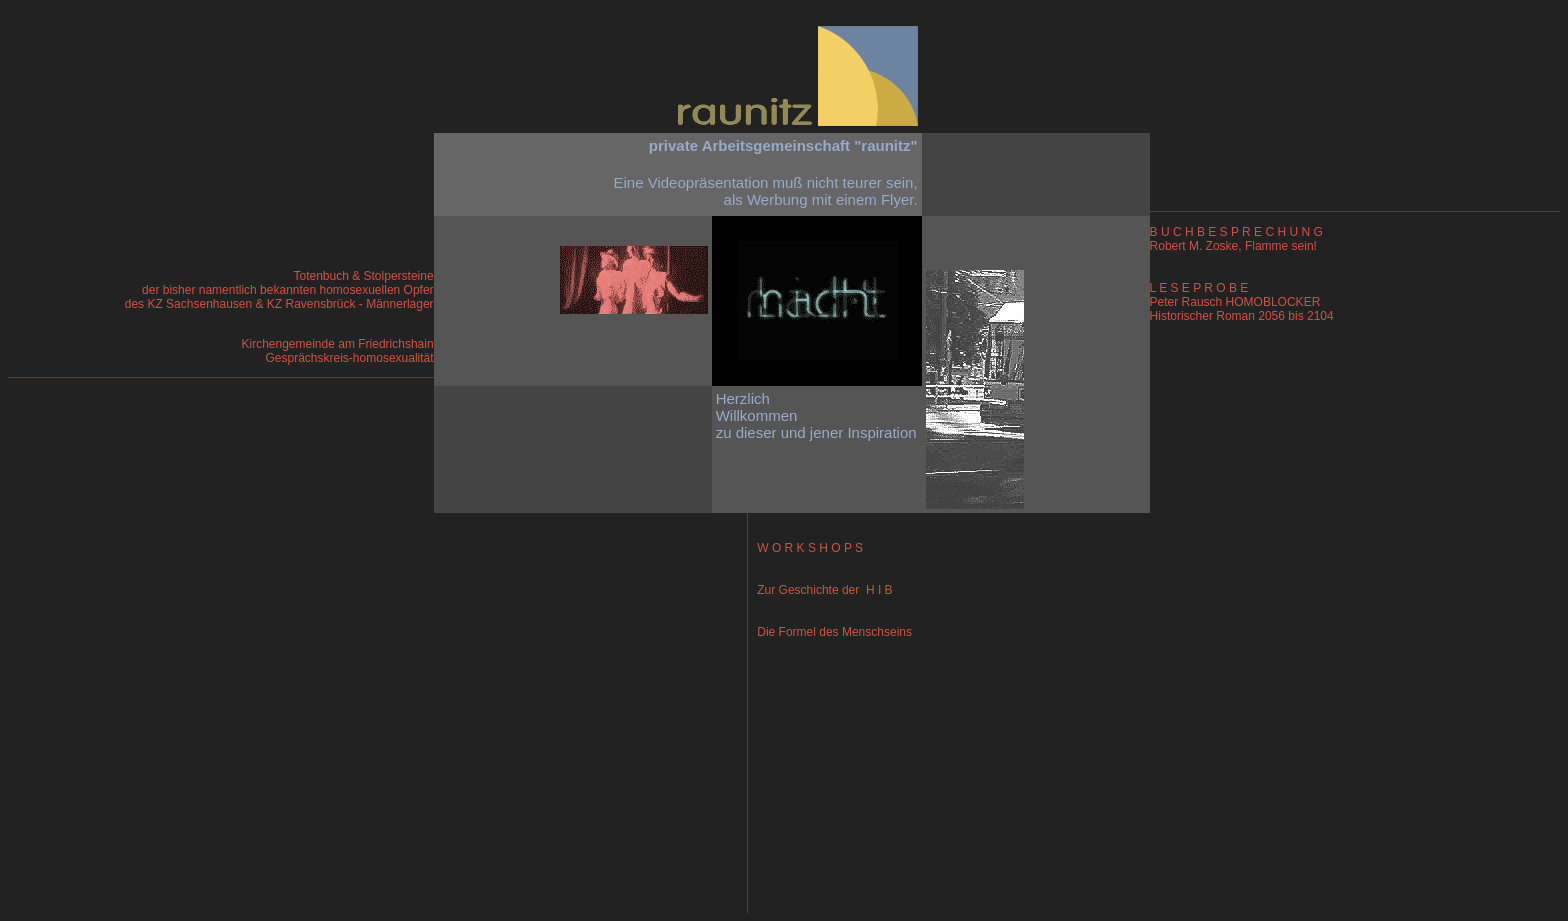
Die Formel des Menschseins (831, 632)
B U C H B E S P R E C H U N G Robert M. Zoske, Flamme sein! (1236, 239)
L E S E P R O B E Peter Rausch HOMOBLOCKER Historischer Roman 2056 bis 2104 (1242, 302)
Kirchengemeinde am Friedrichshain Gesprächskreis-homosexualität (337, 351)
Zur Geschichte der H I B (822, 590)
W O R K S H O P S (807, 548)
